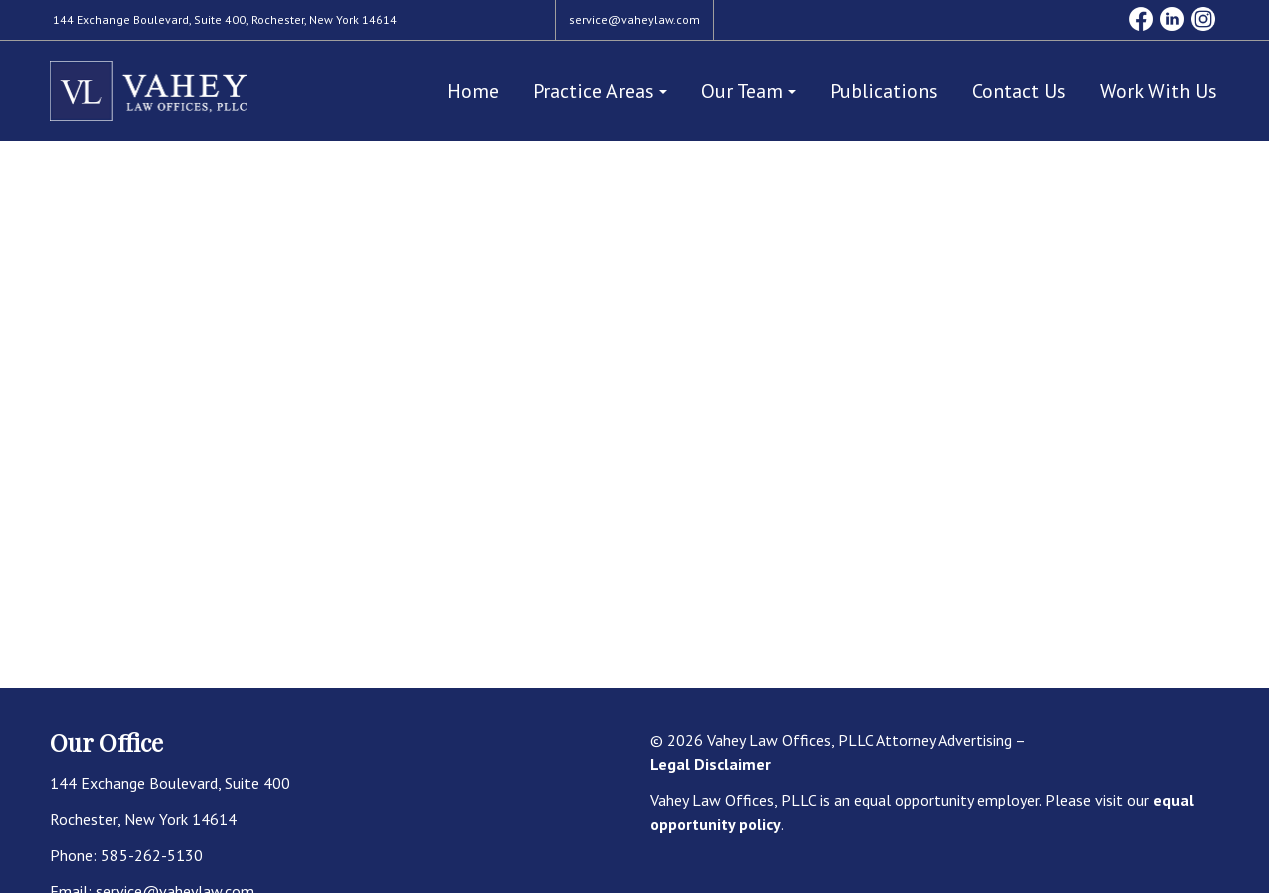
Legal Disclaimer (710, 764)
